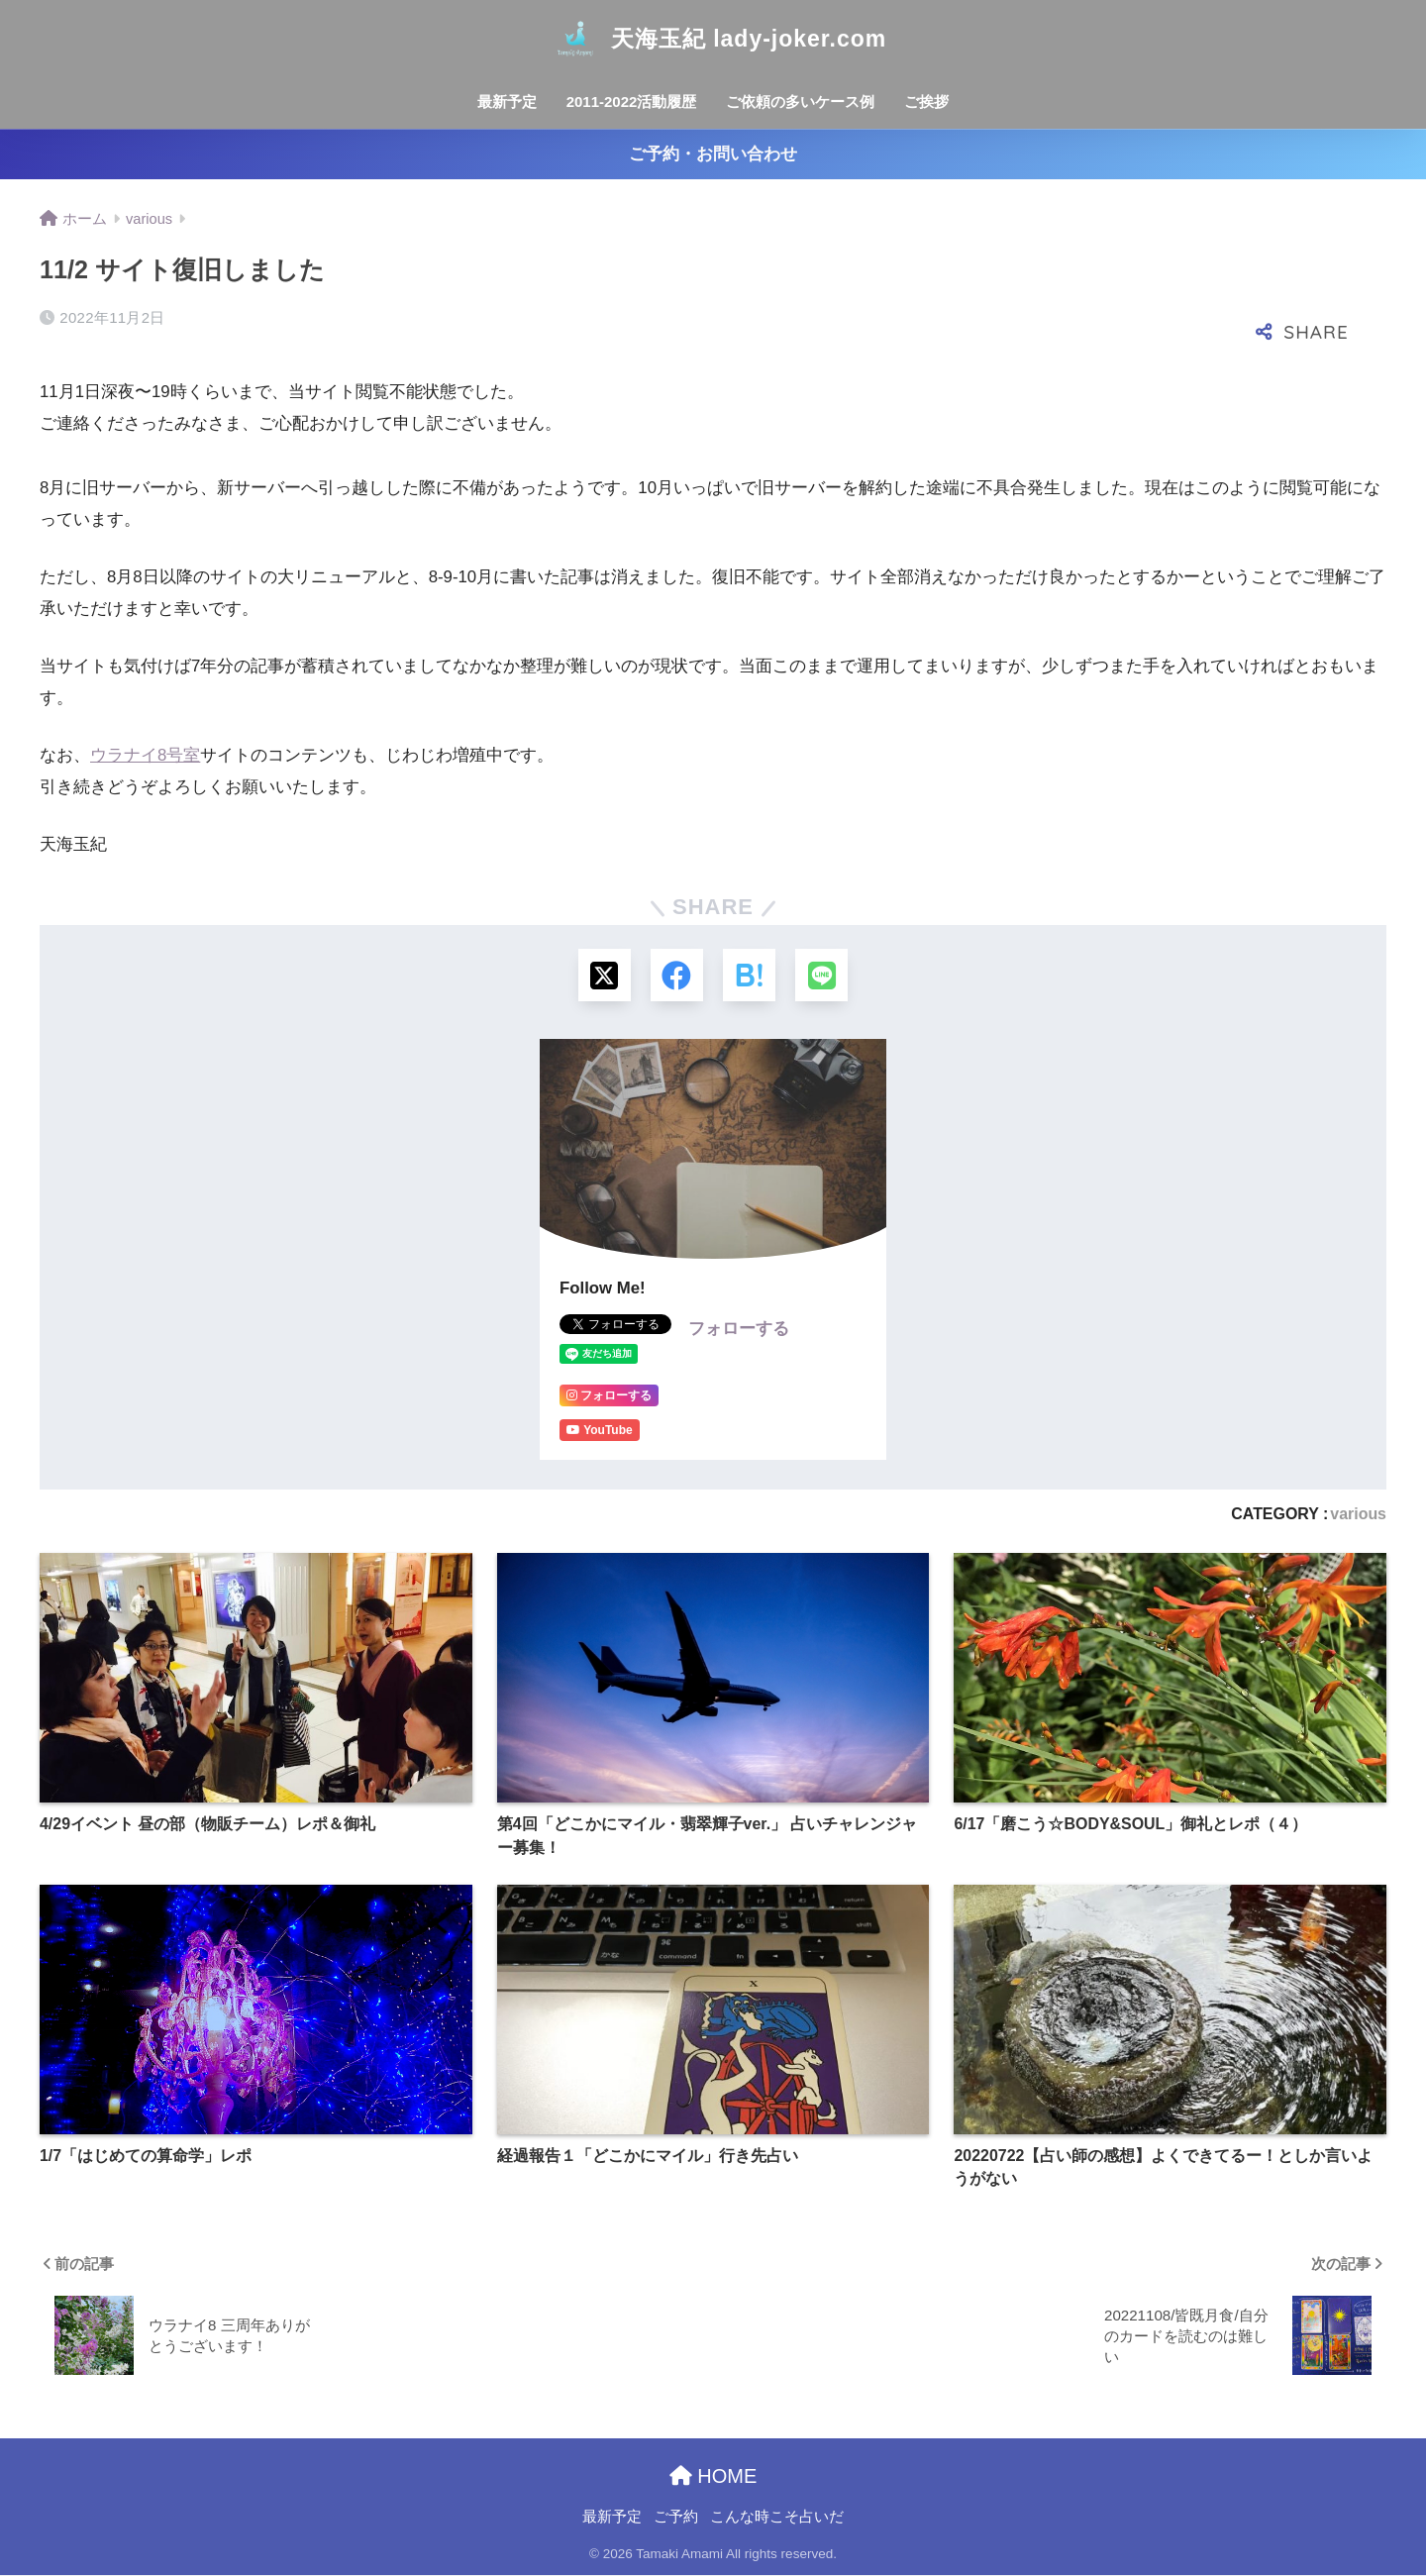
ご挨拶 (926, 101)
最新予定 (507, 101)
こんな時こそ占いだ (777, 2518)
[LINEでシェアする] (824, 976)
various (1358, 1514)
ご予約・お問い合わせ (713, 154)
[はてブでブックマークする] (750, 976)
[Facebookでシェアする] (676, 976)
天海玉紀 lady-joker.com (713, 39)
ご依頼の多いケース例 (800, 101)
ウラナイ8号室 (145, 755)
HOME (713, 2478)
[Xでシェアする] (601, 976)
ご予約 (676, 2518)
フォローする (738, 1330)
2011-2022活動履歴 (631, 101)
